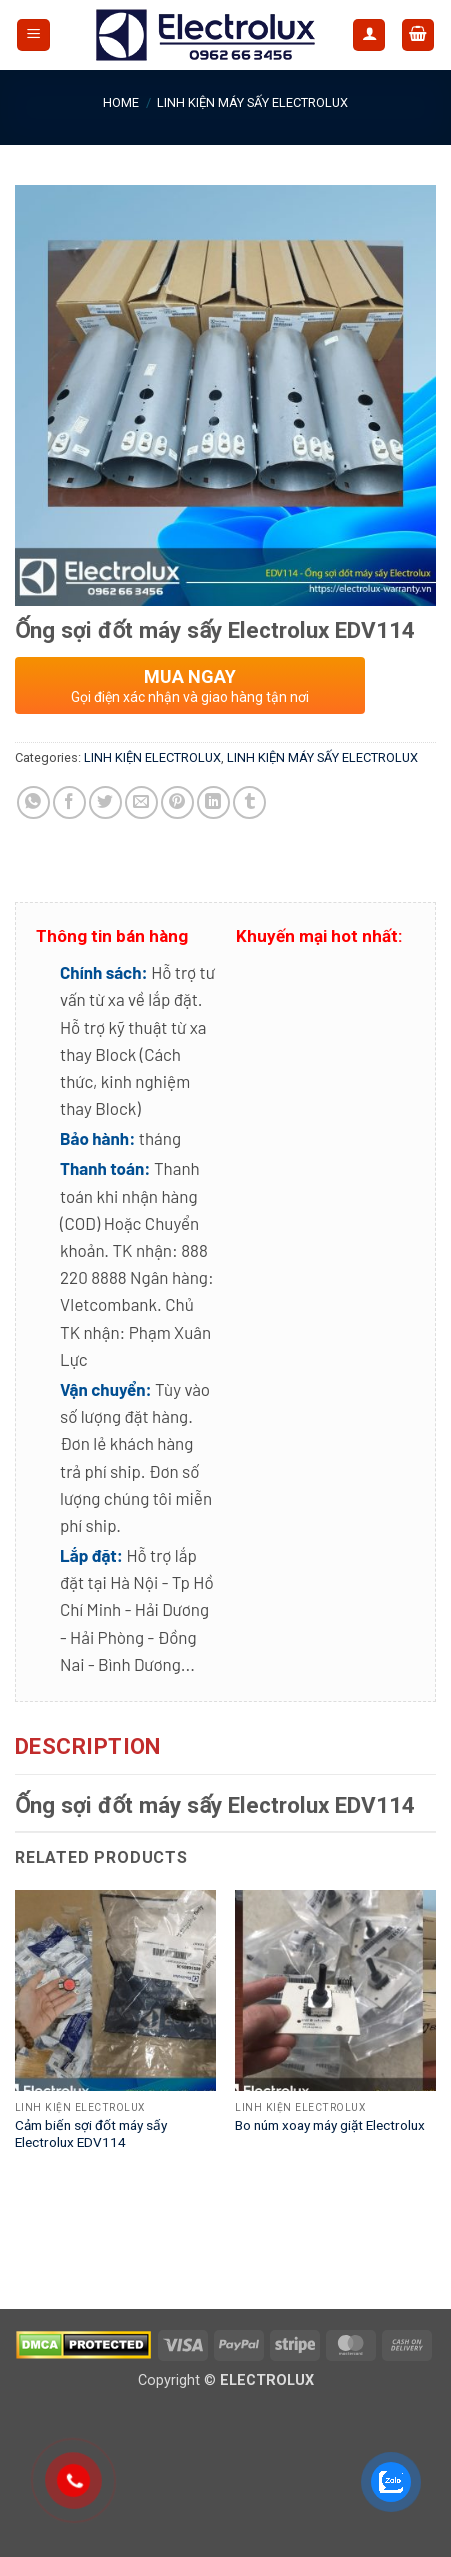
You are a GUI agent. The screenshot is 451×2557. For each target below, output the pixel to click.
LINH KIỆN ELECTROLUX (152, 757)
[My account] (369, 35)
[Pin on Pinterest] (177, 802)
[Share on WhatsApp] (33, 802)
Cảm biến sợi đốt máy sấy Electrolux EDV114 (91, 2134)
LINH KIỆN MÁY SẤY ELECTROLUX (252, 102)
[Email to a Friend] (141, 802)
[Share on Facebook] (69, 802)
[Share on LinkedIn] (213, 802)
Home (121, 102)
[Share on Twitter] (105, 802)
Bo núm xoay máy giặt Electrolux (330, 2125)
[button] (33, 35)
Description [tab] (88, 1746)
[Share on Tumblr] (249, 802)
